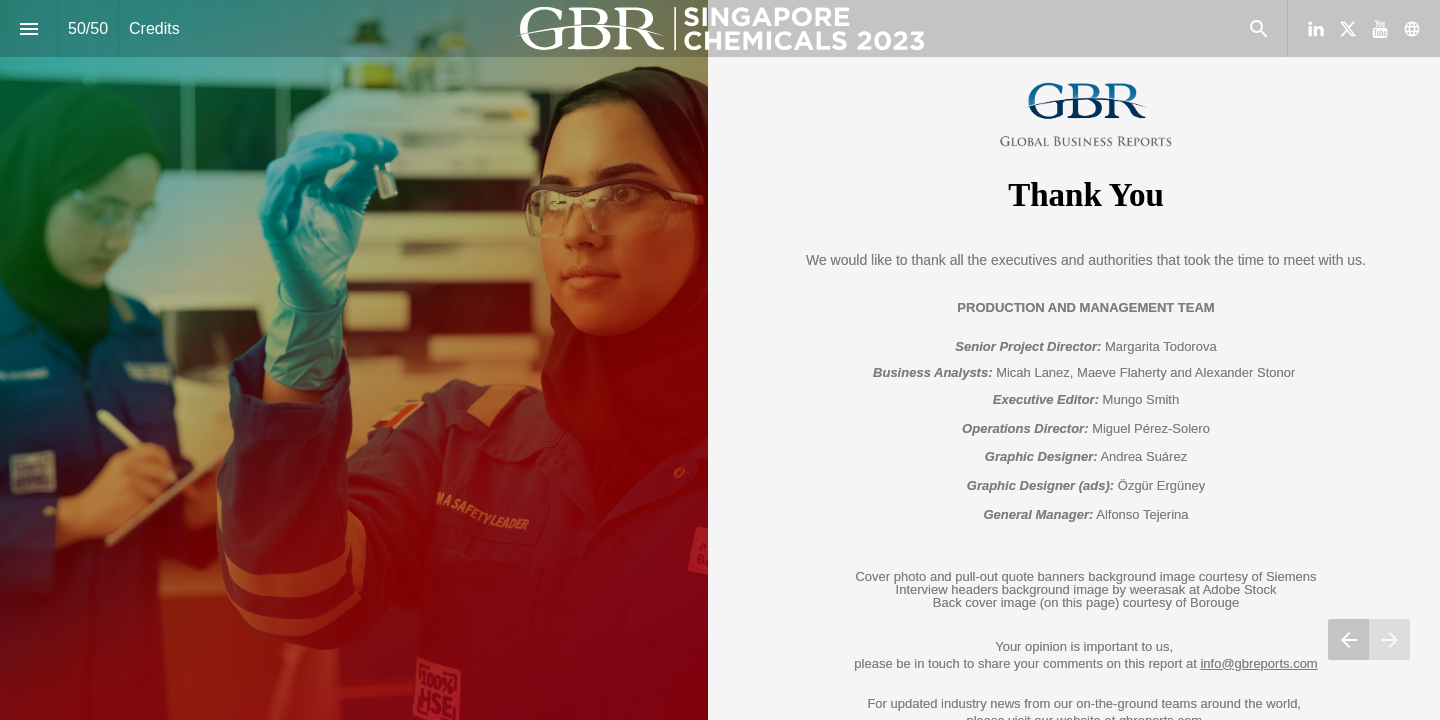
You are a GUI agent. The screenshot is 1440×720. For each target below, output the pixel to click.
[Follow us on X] (1348, 29)
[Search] (1258, 28)
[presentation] (720, 360)
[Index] (28, 28)
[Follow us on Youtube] (1380, 29)
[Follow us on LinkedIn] (1316, 29)
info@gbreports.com (1258, 663)
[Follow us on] (1412, 29)
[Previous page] (1348, 639)
